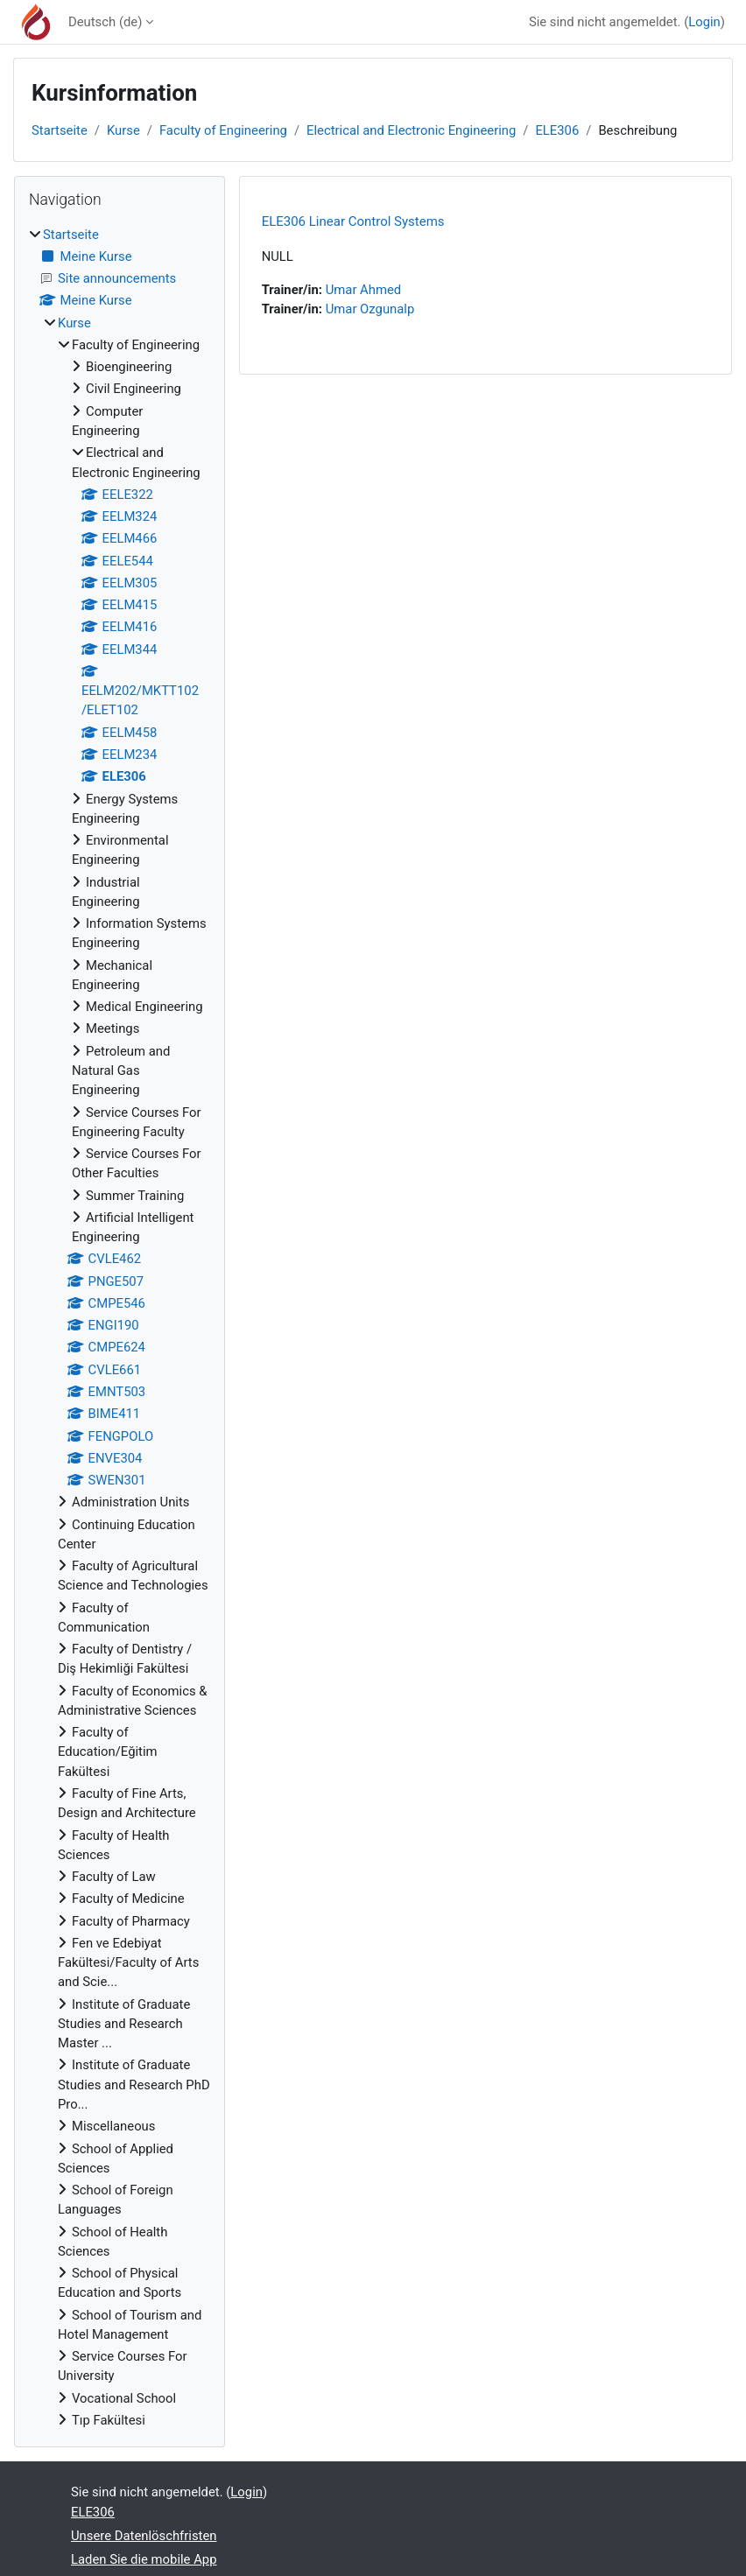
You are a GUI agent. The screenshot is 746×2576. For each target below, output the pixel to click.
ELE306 (557, 130)
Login (704, 22)
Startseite (60, 130)
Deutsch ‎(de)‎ (105, 22)
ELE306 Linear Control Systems (353, 221)
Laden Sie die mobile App (143, 2559)
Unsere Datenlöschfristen (143, 2536)
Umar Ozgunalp (370, 309)
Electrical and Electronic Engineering (411, 130)
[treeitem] (119, 1328)
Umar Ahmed (363, 290)
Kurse (123, 130)
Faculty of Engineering (223, 130)
